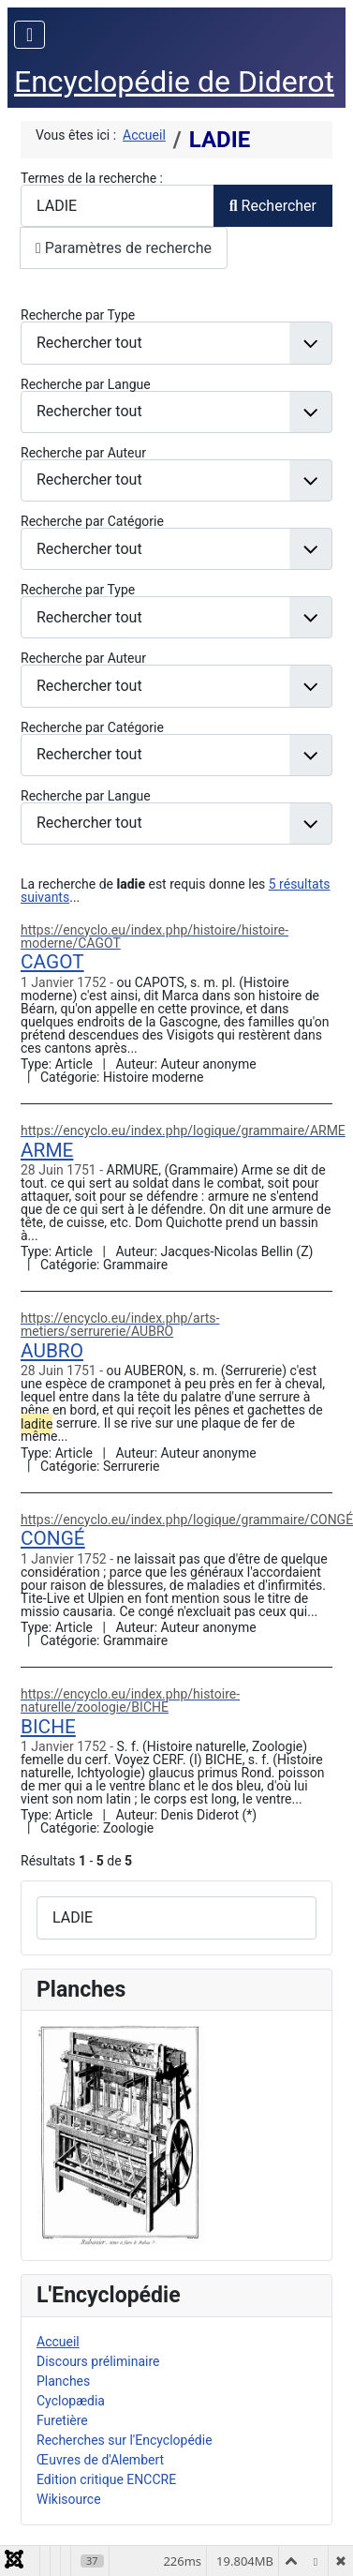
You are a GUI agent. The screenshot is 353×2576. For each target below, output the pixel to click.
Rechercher (272, 206)
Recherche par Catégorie (92, 521)
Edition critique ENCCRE (106, 2479)
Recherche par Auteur (83, 452)
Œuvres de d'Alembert (100, 2459)
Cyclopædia (71, 2400)
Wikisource (69, 2499)
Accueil (58, 2341)
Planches (63, 2381)
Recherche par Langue (86, 384)
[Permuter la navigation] (29, 35)
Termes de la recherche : (92, 178)
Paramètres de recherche (124, 248)
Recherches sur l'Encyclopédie (125, 2440)
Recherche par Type (78, 315)
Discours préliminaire (98, 2361)
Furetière (62, 2420)
